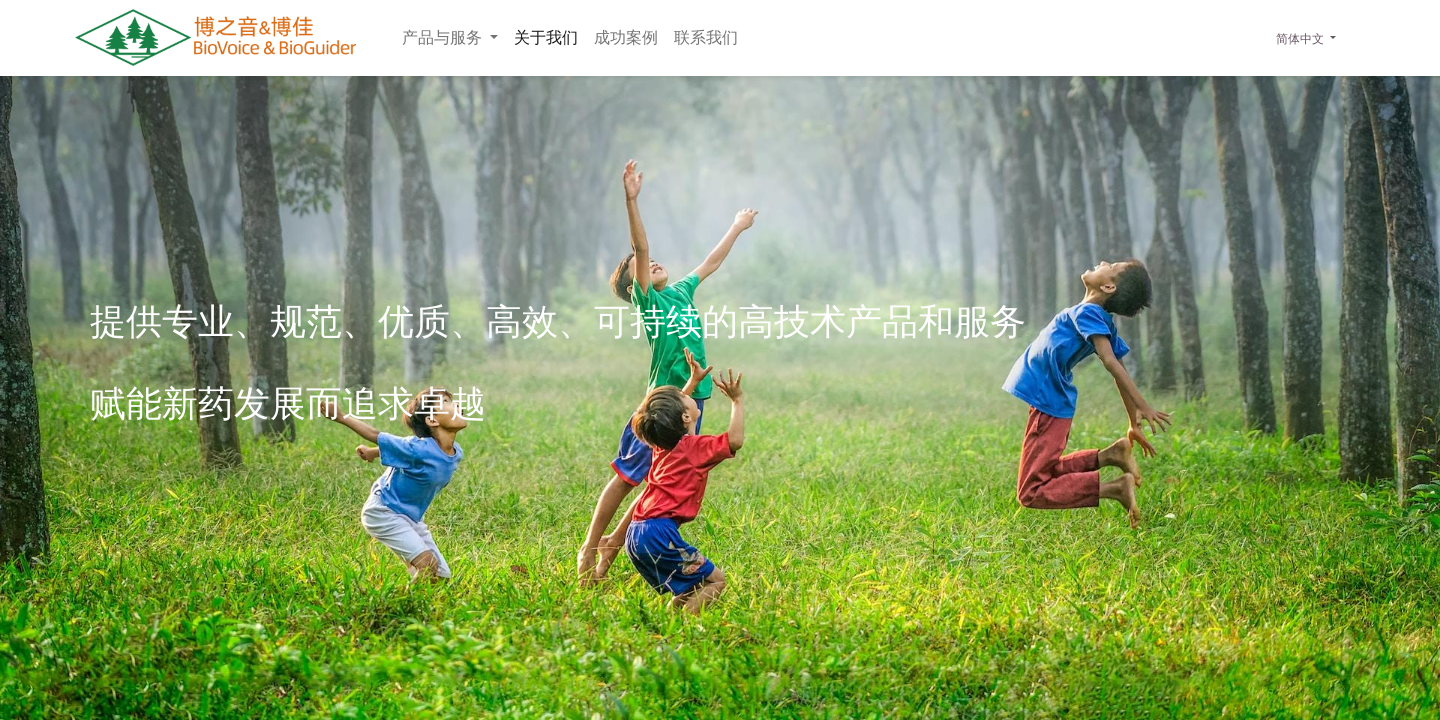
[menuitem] (546, 38)
